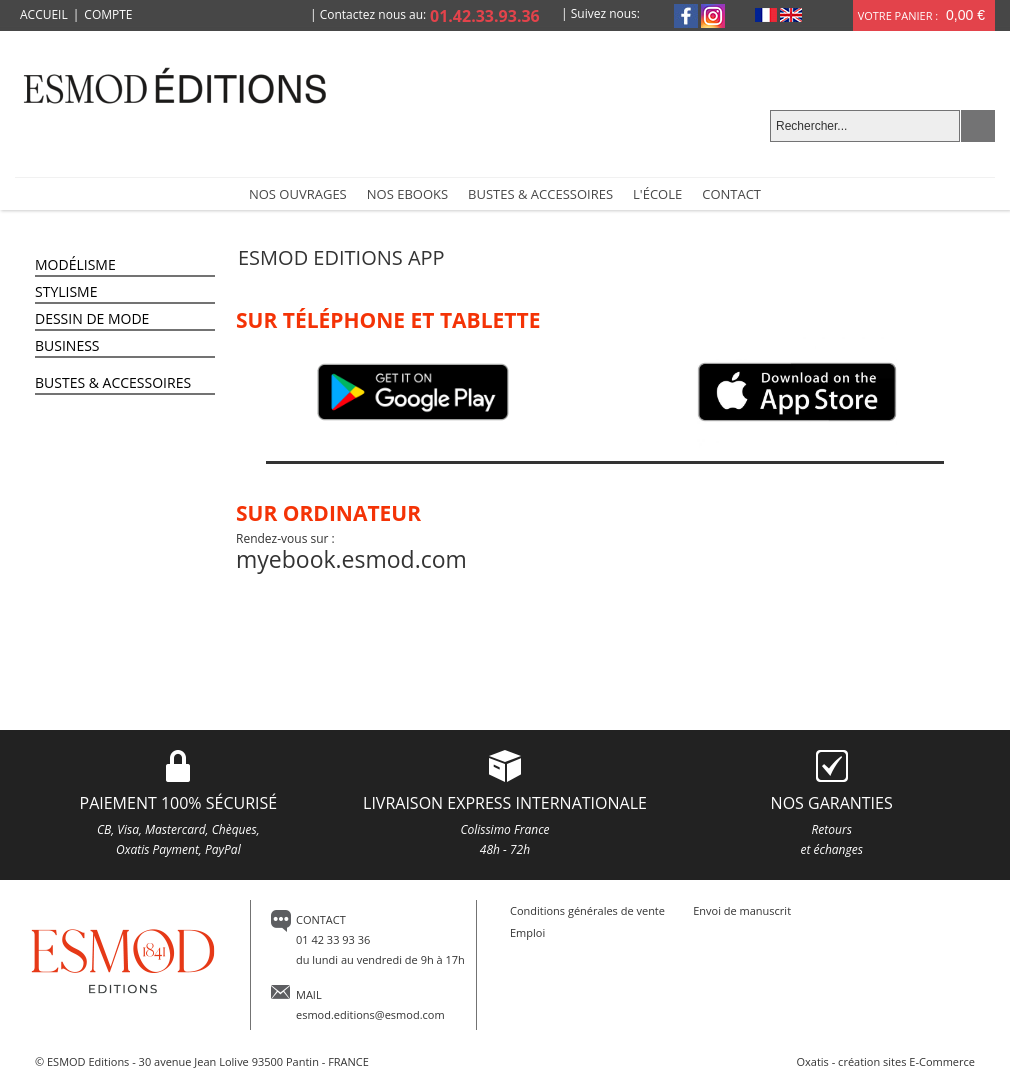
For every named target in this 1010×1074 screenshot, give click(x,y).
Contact (731, 194)
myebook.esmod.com (351, 559)
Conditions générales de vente (587, 910)
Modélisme (75, 264)
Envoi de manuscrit (742, 910)
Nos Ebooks (407, 194)
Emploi (527, 932)
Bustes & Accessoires (113, 382)
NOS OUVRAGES (298, 194)
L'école (657, 194)
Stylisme (66, 291)
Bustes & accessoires (540, 194)
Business (67, 345)
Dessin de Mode (92, 318)
